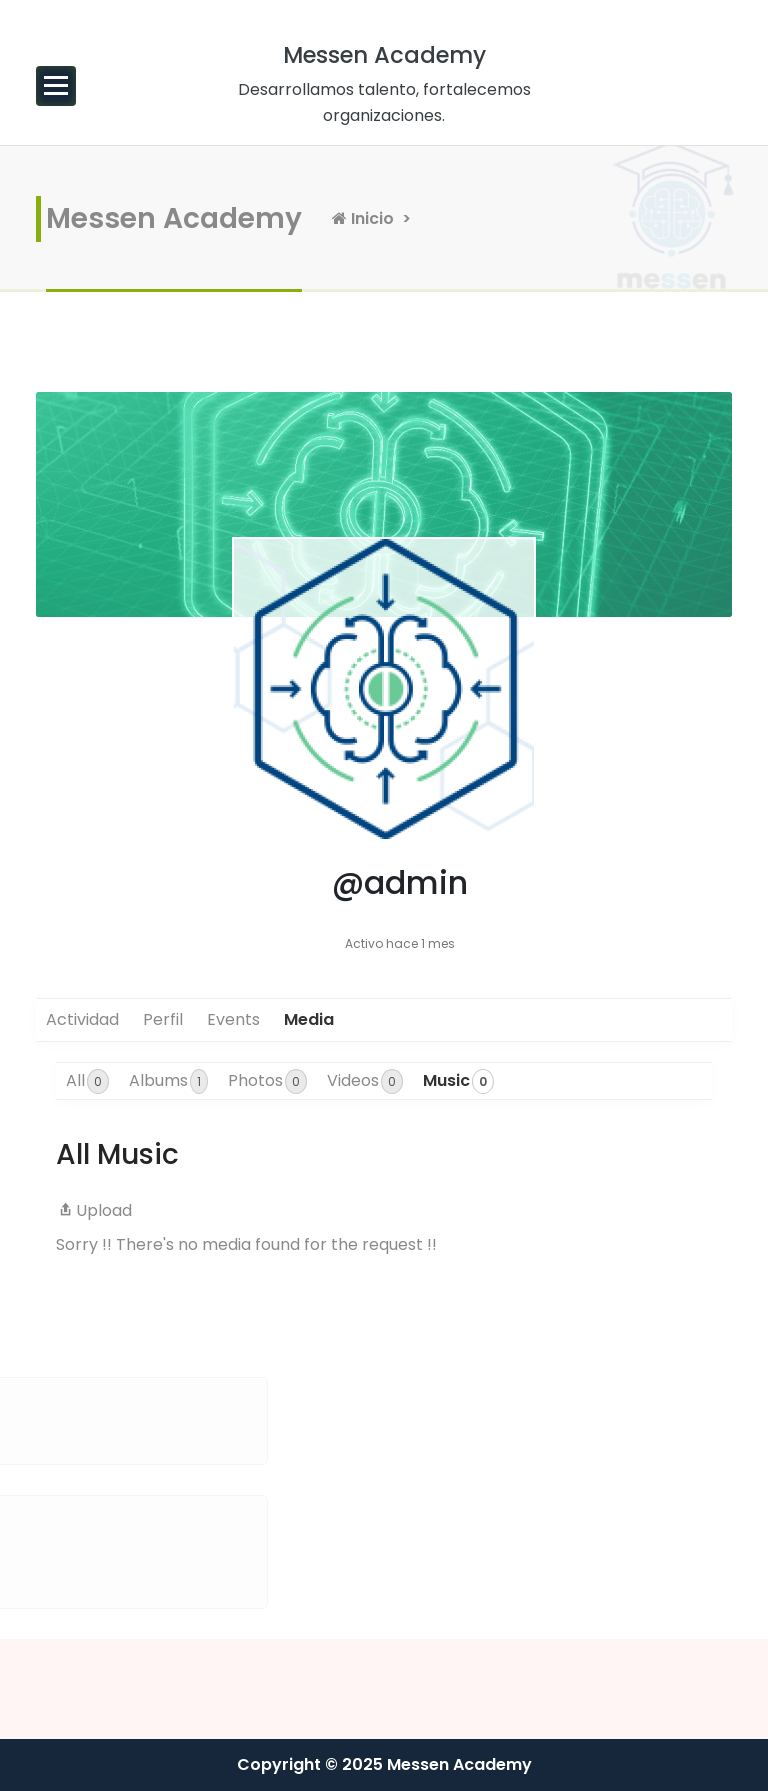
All (87, 1081)
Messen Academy (174, 218)
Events (233, 1019)
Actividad (82, 1019)
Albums (168, 1081)
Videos (365, 1081)
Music (458, 1081)
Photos (267, 1081)
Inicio (363, 218)
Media (309, 1019)
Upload (94, 1210)
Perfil (163, 1019)
